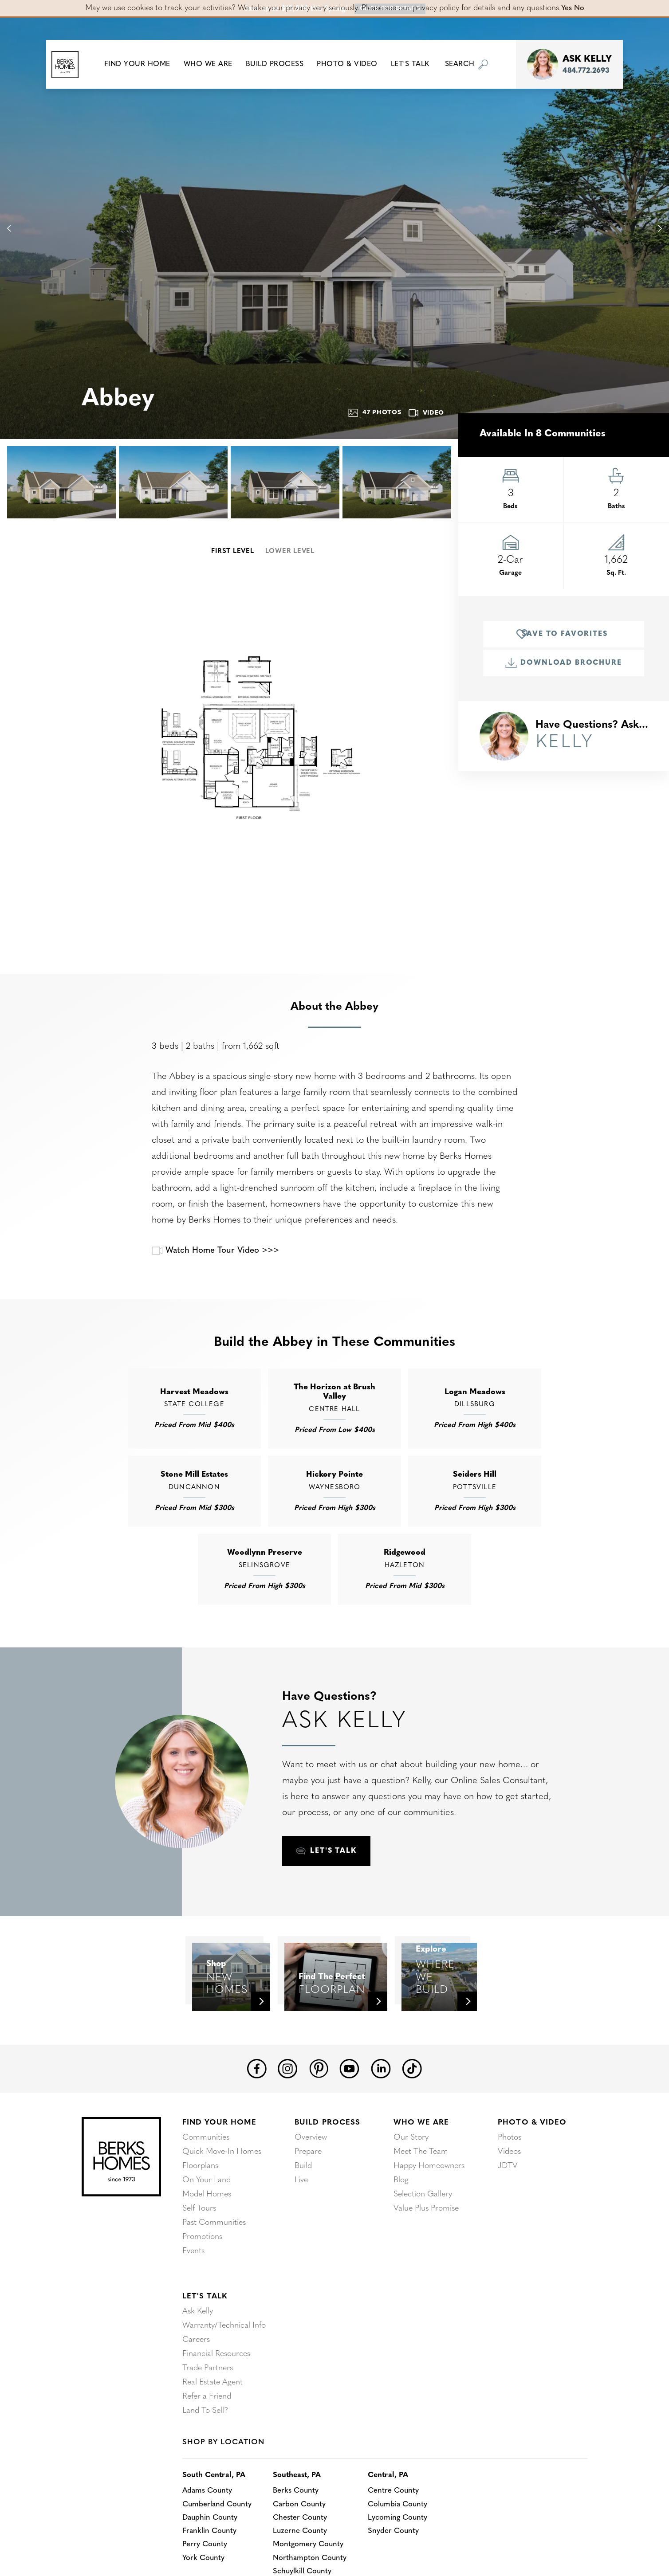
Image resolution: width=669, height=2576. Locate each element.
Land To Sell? (205, 2452)
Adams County (209, 2533)
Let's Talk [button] (416, 64)
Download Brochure (563, 663)
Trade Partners (207, 2410)
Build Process (327, 2164)
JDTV (508, 2208)
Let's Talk (204, 2338)
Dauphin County (211, 2561)
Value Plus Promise (426, 2250)
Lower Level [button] (290, 551)
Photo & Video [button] (353, 64)
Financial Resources (216, 2396)
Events (193, 2293)
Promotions (202, 2278)
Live (301, 2222)
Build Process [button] (281, 64)
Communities (205, 2179)
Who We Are (421, 2164)
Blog (401, 2222)
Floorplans (200, 2208)
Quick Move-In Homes (221, 2193)
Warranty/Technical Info (224, 2367)
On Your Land (206, 2222)
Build (303, 2208)
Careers (196, 2381)
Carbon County (305, 2547)
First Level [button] (232, 551)
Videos (509, 2193)
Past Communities (214, 2264)
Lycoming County (406, 2561)
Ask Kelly (197, 2353)
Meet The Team (421, 2193)
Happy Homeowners (429, 2208)
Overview (311, 2179)
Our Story (411, 2179)
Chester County (305, 2561)
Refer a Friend (206, 2438)
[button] (143, 64)
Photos (509, 2179)
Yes (566, 8)
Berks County (301, 2533)
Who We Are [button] (214, 64)
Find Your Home (219, 2164)
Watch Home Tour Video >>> (219, 1250)
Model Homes (206, 2236)
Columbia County (406, 2547)
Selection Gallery (423, 2236)
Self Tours (199, 2250)
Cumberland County (219, 2547)
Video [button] (427, 413)
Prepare (308, 2193)
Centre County (402, 2533)
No (580, 8)
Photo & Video (532, 2164)
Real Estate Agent (212, 2424)
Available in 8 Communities (543, 434)
